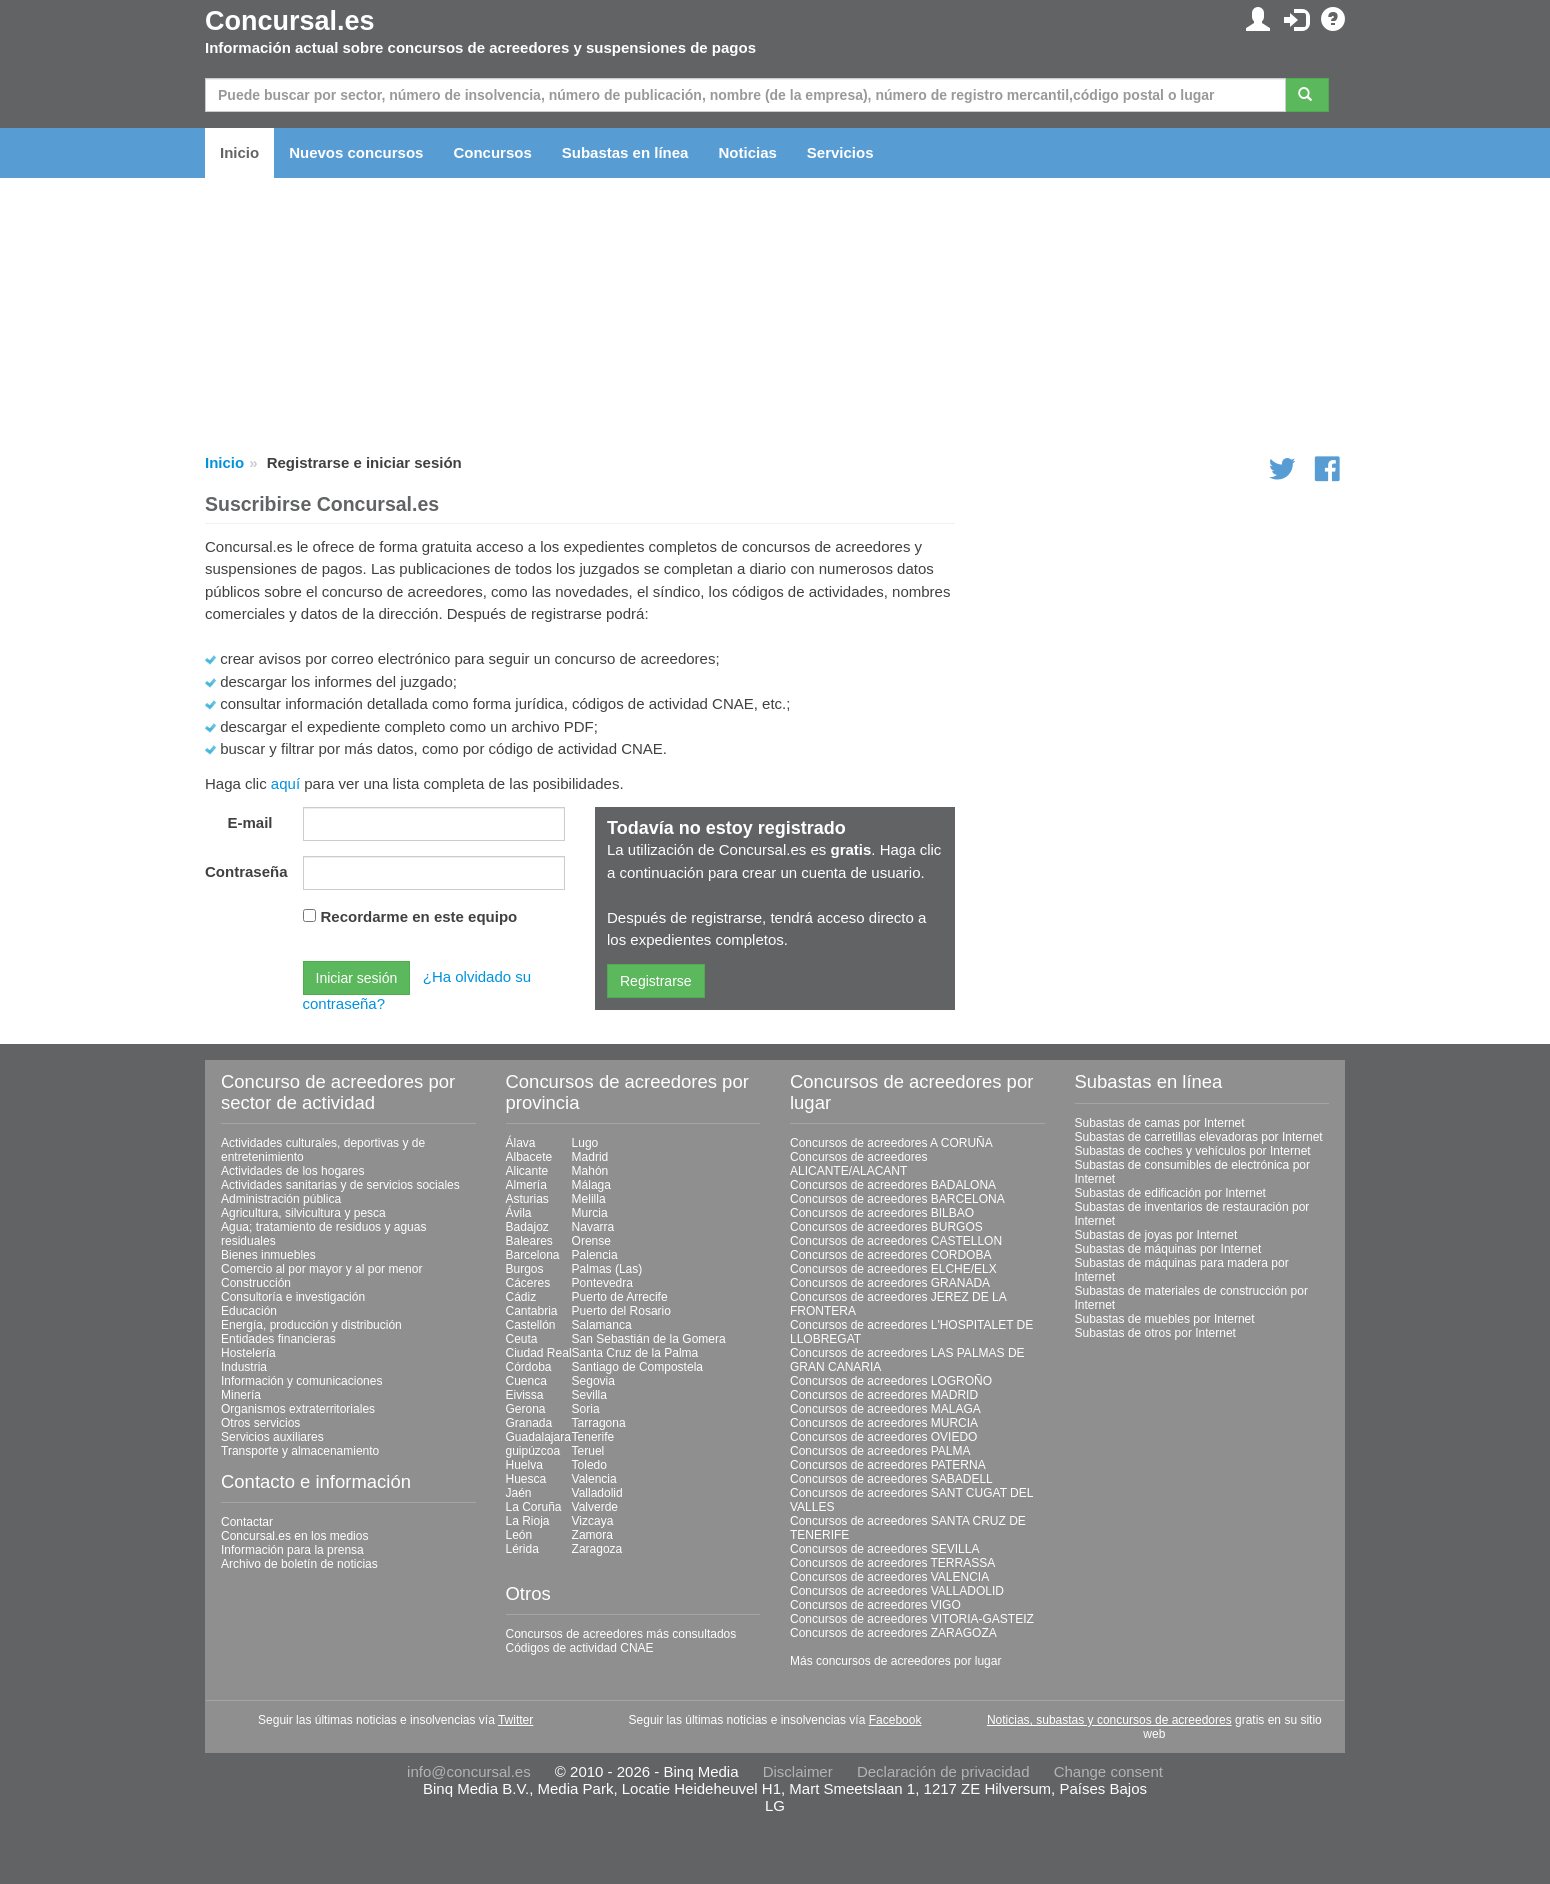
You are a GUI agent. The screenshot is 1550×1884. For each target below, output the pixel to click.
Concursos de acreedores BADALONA (893, 1185)
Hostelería (248, 1353)
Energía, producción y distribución (311, 1325)
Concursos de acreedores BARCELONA (897, 1199)
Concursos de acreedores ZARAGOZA (893, 1633)
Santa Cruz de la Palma (635, 1353)
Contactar (247, 1522)
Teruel (588, 1451)
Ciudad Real (539, 1353)
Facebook (895, 1720)
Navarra (593, 1227)
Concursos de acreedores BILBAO (882, 1213)
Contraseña (246, 871)
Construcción (256, 1283)
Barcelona (533, 1255)
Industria (244, 1367)
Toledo (589, 1465)
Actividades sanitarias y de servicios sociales (340, 1185)
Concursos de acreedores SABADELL (891, 1479)
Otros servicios (260, 1423)
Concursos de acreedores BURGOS (886, 1227)
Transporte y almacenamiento (300, 1451)
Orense (591, 1241)
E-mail (249, 822)
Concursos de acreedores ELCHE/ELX (893, 1269)
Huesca (526, 1479)
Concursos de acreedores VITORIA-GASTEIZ (912, 1619)
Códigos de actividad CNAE (580, 1648)
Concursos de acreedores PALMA (880, 1451)
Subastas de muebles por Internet (1165, 1319)
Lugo (585, 1143)
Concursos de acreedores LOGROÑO (891, 1381)
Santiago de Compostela (637, 1367)
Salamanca (602, 1325)
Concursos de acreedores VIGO (875, 1605)
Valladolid (597, 1493)
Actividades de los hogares (292, 1171)
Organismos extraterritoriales (298, 1409)
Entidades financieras (278, 1339)
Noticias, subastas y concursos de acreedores (1109, 1720)
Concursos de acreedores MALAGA (885, 1409)
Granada (529, 1423)
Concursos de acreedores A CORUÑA (891, 1143)
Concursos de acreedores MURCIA (884, 1423)
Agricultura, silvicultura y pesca (303, 1213)
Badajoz (527, 1227)
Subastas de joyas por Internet (1156, 1235)
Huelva (524, 1465)
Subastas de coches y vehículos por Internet (1193, 1151)
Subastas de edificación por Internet (1170, 1193)
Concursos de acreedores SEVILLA (884, 1549)
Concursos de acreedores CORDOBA (890, 1255)
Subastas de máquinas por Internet (1168, 1249)
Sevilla (589, 1395)
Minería (241, 1395)
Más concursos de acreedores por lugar (895, 1661)
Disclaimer (798, 1771)
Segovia (593, 1381)
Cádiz (521, 1297)
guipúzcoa (533, 1451)
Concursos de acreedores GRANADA (890, 1283)
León (519, 1535)
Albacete (529, 1157)
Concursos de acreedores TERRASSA (892, 1563)
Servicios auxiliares (272, 1437)
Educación (249, 1311)
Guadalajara (538, 1437)
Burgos (525, 1269)
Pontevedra (602, 1283)
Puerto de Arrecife (620, 1297)
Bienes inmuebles (268, 1255)
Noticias (747, 152)
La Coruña (534, 1507)
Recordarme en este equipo (419, 916)
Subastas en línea (625, 152)
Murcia (590, 1213)
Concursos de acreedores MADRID (884, 1395)
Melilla (589, 1199)
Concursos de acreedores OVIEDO (883, 1437)
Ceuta (522, 1339)
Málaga (591, 1185)
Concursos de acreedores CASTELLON (896, 1241)
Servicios (840, 152)
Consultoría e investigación (293, 1297)
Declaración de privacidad (943, 1771)
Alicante (527, 1171)
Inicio (239, 152)
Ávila (519, 1213)
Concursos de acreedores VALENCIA (889, 1577)
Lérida (522, 1549)
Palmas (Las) (607, 1269)
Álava (521, 1143)
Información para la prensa (292, 1550)
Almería (526, 1185)
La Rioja (528, 1521)
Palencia (595, 1255)
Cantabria (532, 1311)
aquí (285, 783)
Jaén (519, 1493)
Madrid (590, 1157)
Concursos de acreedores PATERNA (888, 1465)
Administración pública (281, 1199)
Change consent (1108, 1771)
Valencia (594, 1479)
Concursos (492, 152)
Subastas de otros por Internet (1155, 1333)
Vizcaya (593, 1521)
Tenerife (593, 1437)
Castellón (531, 1325)
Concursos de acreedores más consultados (621, 1634)
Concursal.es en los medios (294, 1536)
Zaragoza (597, 1549)
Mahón (590, 1171)
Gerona (526, 1409)
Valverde (595, 1507)
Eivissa (525, 1395)
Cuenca (526, 1381)
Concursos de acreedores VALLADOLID (897, 1591)
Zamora (592, 1535)
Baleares (529, 1241)
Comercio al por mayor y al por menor (321, 1269)
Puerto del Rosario (621, 1311)
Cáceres (528, 1283)
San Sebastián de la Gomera (649, 1339)
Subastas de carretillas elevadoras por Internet (1199, 1137)
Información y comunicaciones (301, 1381)
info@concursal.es (469, 1771)
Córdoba (529, 1367)
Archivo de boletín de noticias (299, 1564)
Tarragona (599, 1423)
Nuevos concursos (356, 152)
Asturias (527, 1199)
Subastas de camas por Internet (1160, 1123)
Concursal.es (290, 21)
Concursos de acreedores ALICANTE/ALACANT (858, 1164)
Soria (586, 1409)
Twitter (515, 1720)
